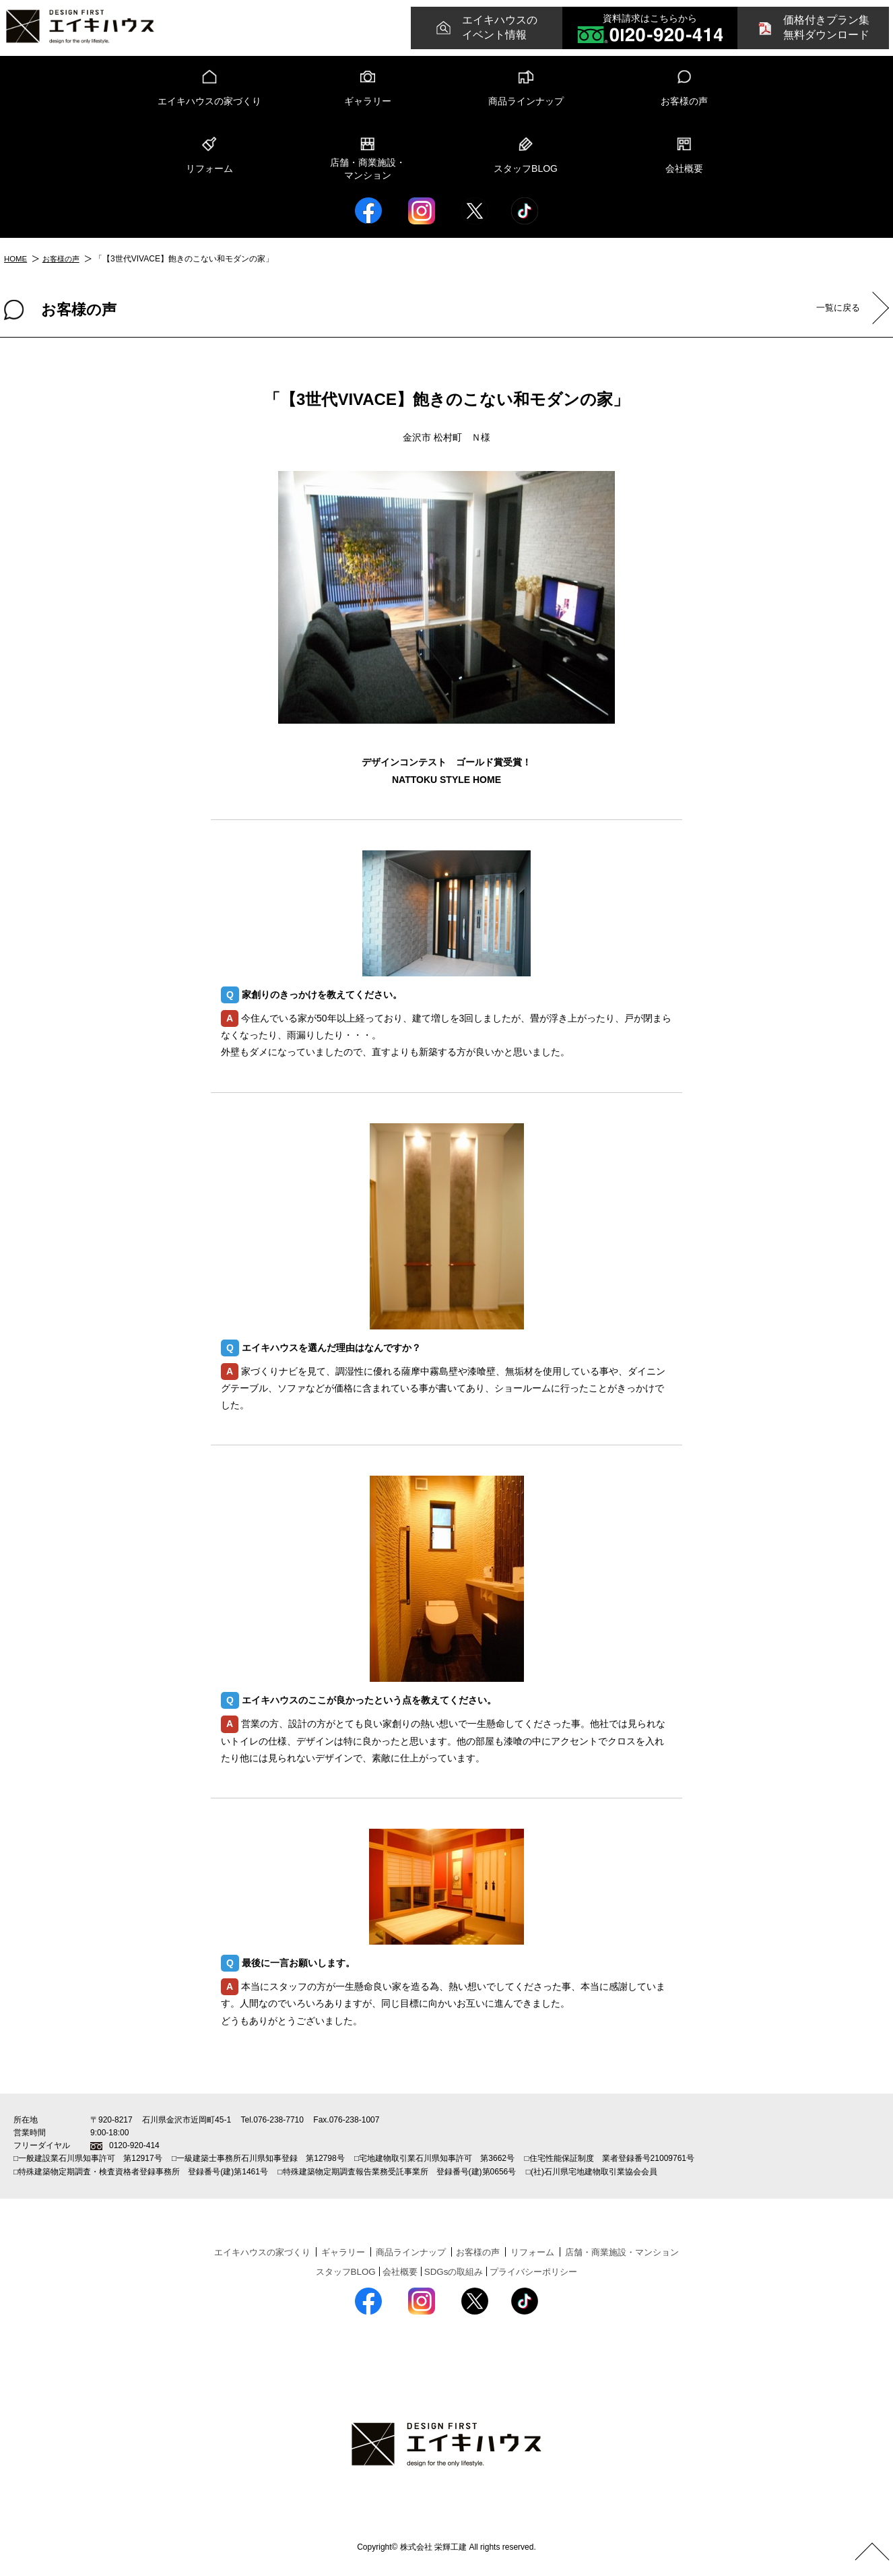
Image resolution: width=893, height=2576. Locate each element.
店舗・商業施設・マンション (367, 169)
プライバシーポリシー (539, 2270)
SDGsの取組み (453, 2270)
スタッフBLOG (526, 168)
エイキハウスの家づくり (209, 101)
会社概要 (684, 168)
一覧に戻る (835, 308)
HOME (16, 258)
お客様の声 (684, 101)
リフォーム (209, 168)
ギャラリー (367, 101)
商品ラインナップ (526, 101)
